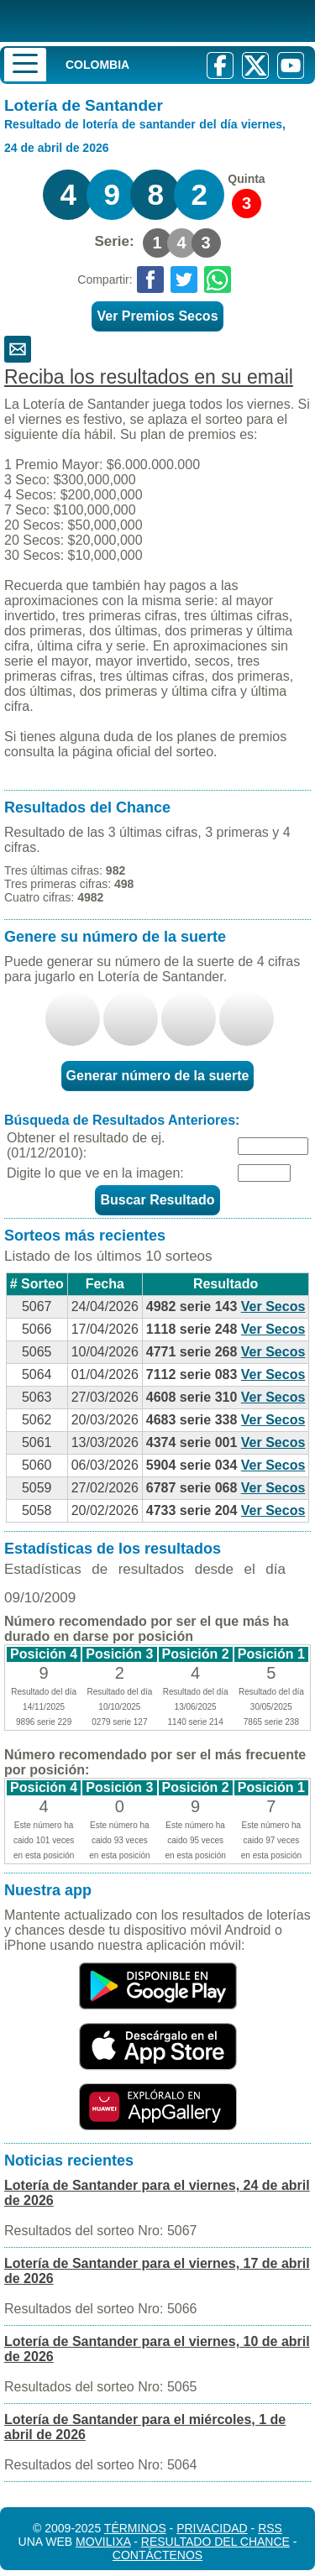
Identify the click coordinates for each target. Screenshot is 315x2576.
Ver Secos (273, 1306)
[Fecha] (273, 1146)
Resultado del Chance (215, 2541)
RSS (270, 2528)
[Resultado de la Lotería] (138, 20)
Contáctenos (157, 2555)
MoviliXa (103, 2541)
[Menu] (25, 64)
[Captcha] (264, 1173)
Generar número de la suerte (157, 1076)
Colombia (97, 64)
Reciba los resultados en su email (148, 377)
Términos (135, 2528)
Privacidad (212, 2528)
